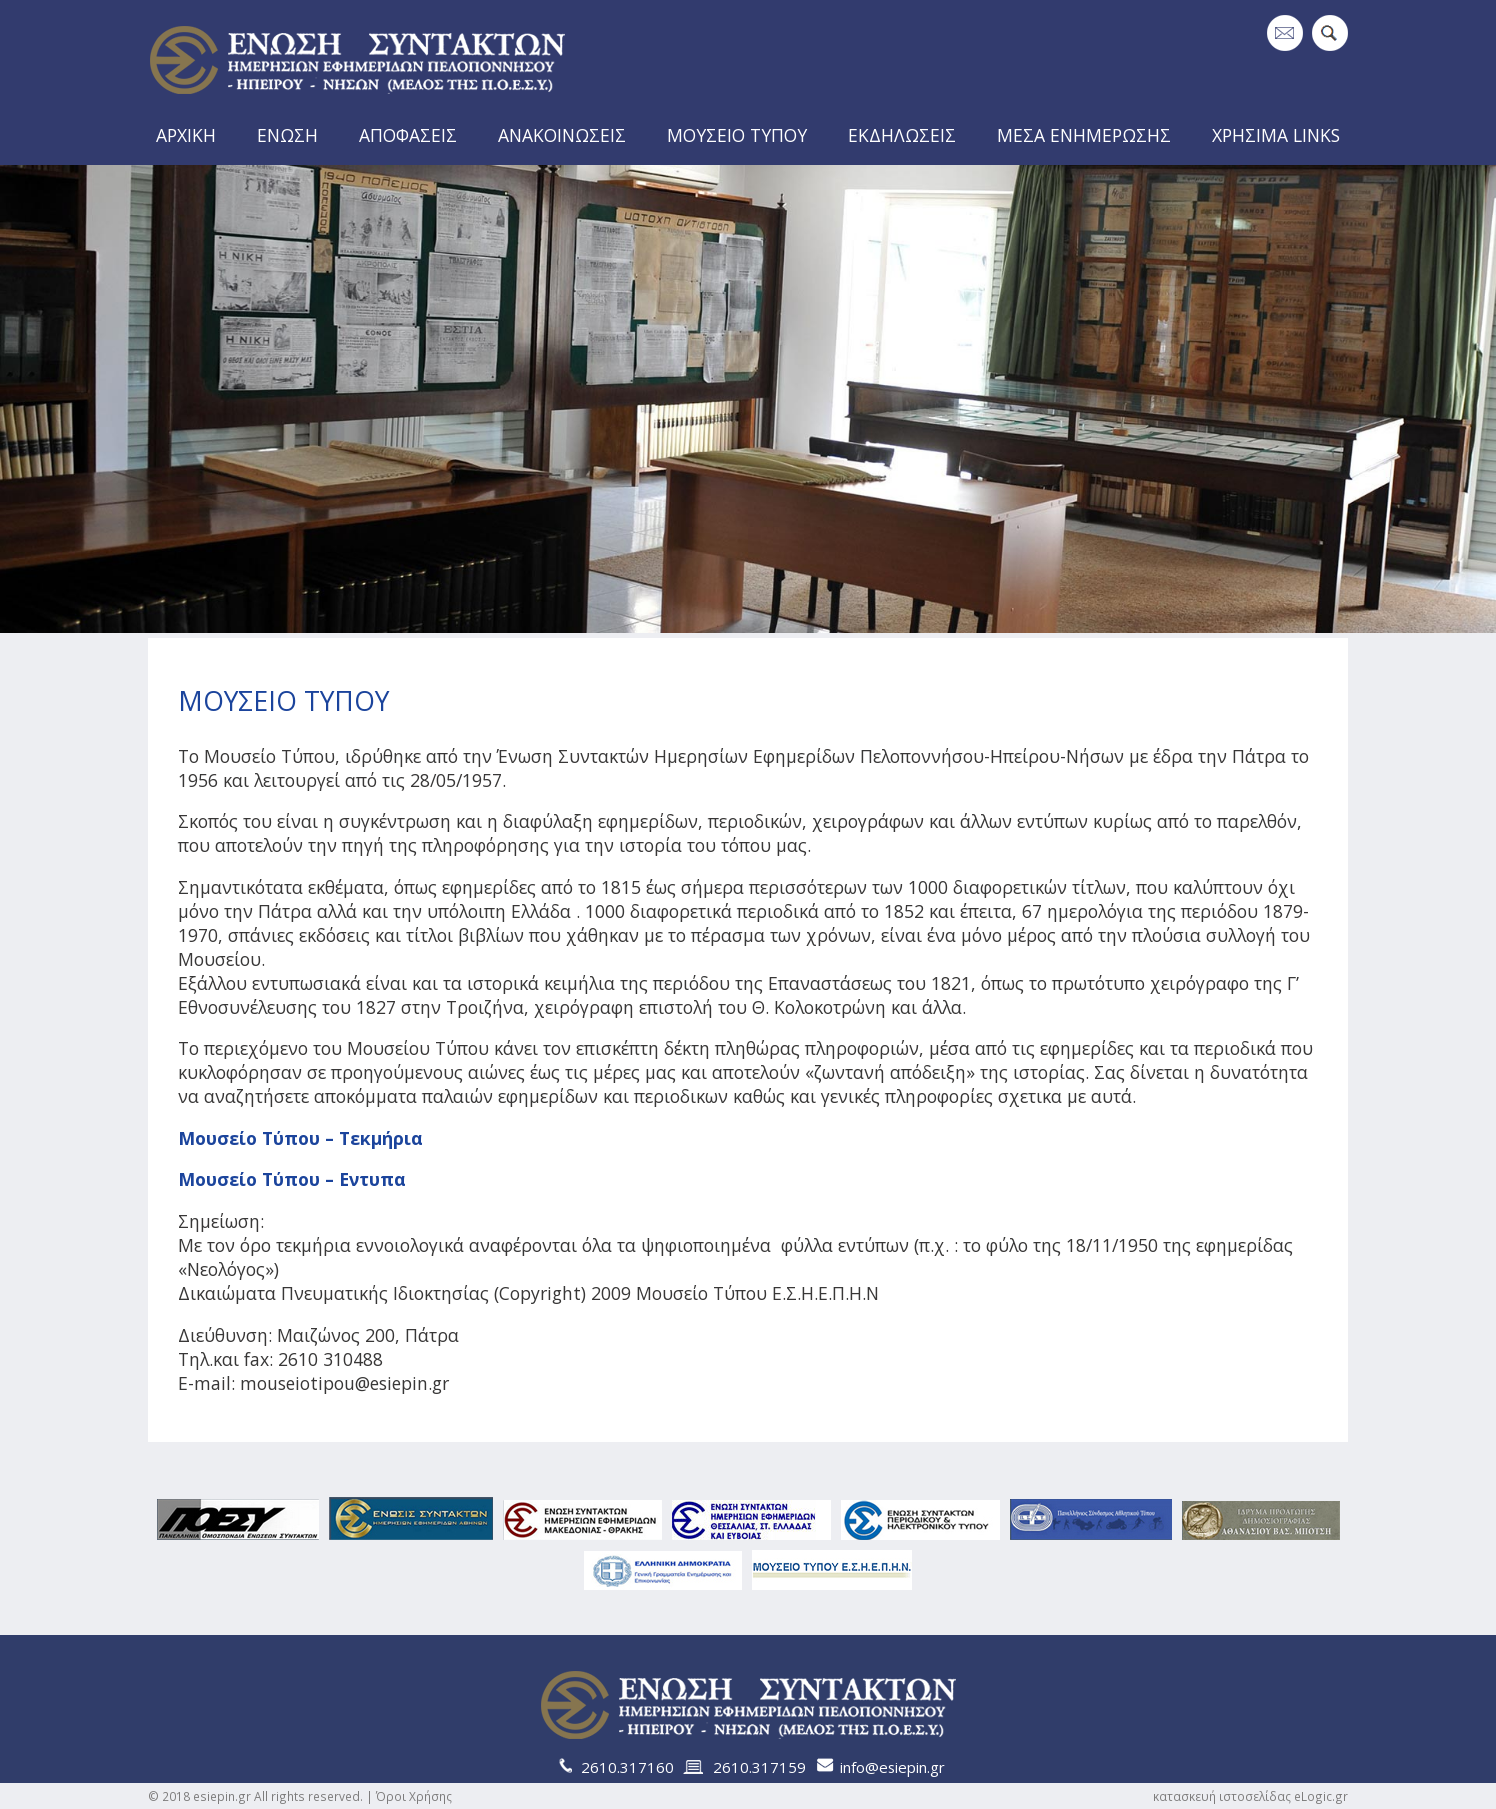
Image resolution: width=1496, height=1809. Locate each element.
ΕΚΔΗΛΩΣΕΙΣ (902, 135)
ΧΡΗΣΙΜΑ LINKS (1276, 135)
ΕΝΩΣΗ (287, 135)
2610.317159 (759, 1767)
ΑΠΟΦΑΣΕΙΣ (408, 135)
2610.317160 (627, 1767)
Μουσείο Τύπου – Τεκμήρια (300, 1138)
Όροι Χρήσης (414, 1796)
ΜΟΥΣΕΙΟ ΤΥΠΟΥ (737, 135)
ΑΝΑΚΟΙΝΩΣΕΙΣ (562, 135)
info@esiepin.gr (892, 1767)
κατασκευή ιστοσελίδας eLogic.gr (1250, 1796)
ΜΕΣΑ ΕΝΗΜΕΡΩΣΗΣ (1084, 135)
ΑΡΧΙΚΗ (186, 135)
